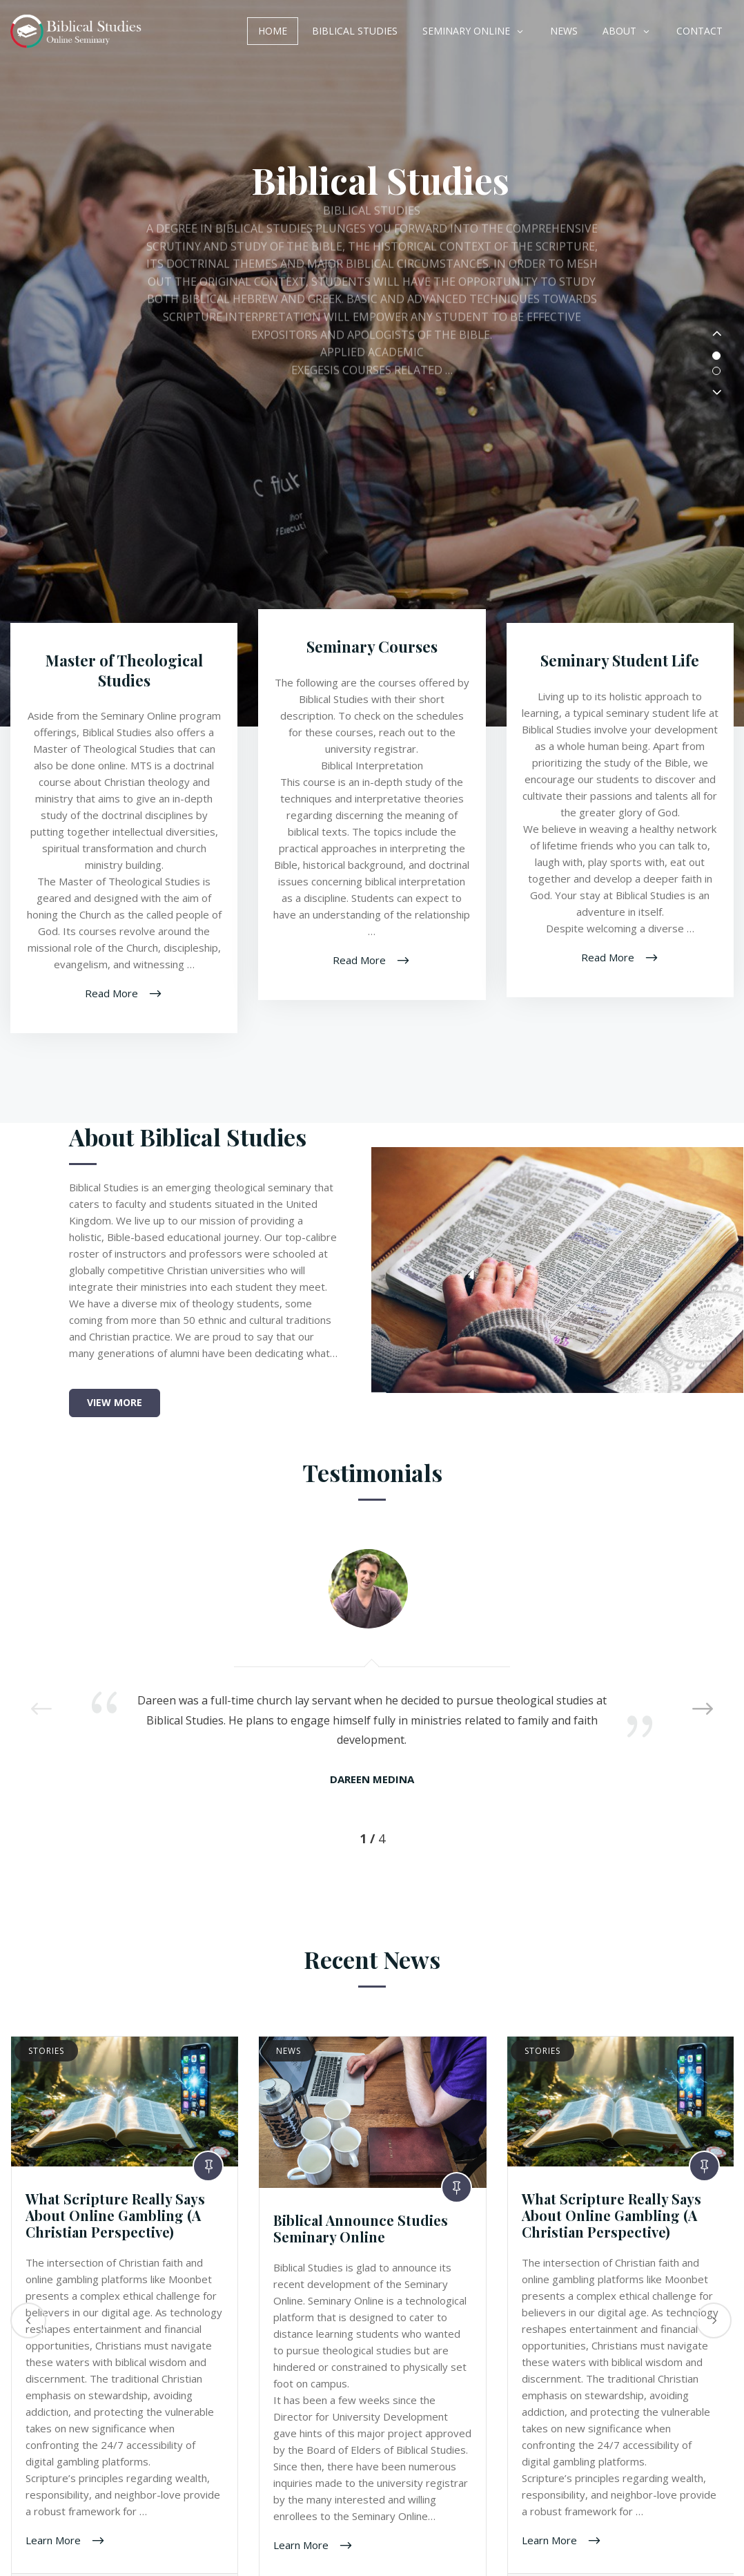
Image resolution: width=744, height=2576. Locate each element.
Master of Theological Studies (124, 680)
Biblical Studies (355, 30)
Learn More (55, 2549)
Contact (699, 30)
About (619, 30)
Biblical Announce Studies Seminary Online (360, 2238)
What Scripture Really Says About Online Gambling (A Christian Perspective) (115, 2225)
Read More (113, 1002)
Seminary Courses (372, 656)
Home (272, 30)
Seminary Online (466, 30)
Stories (46, 2060)
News (564, 30)
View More (114, 1412)
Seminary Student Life (619, 670)
